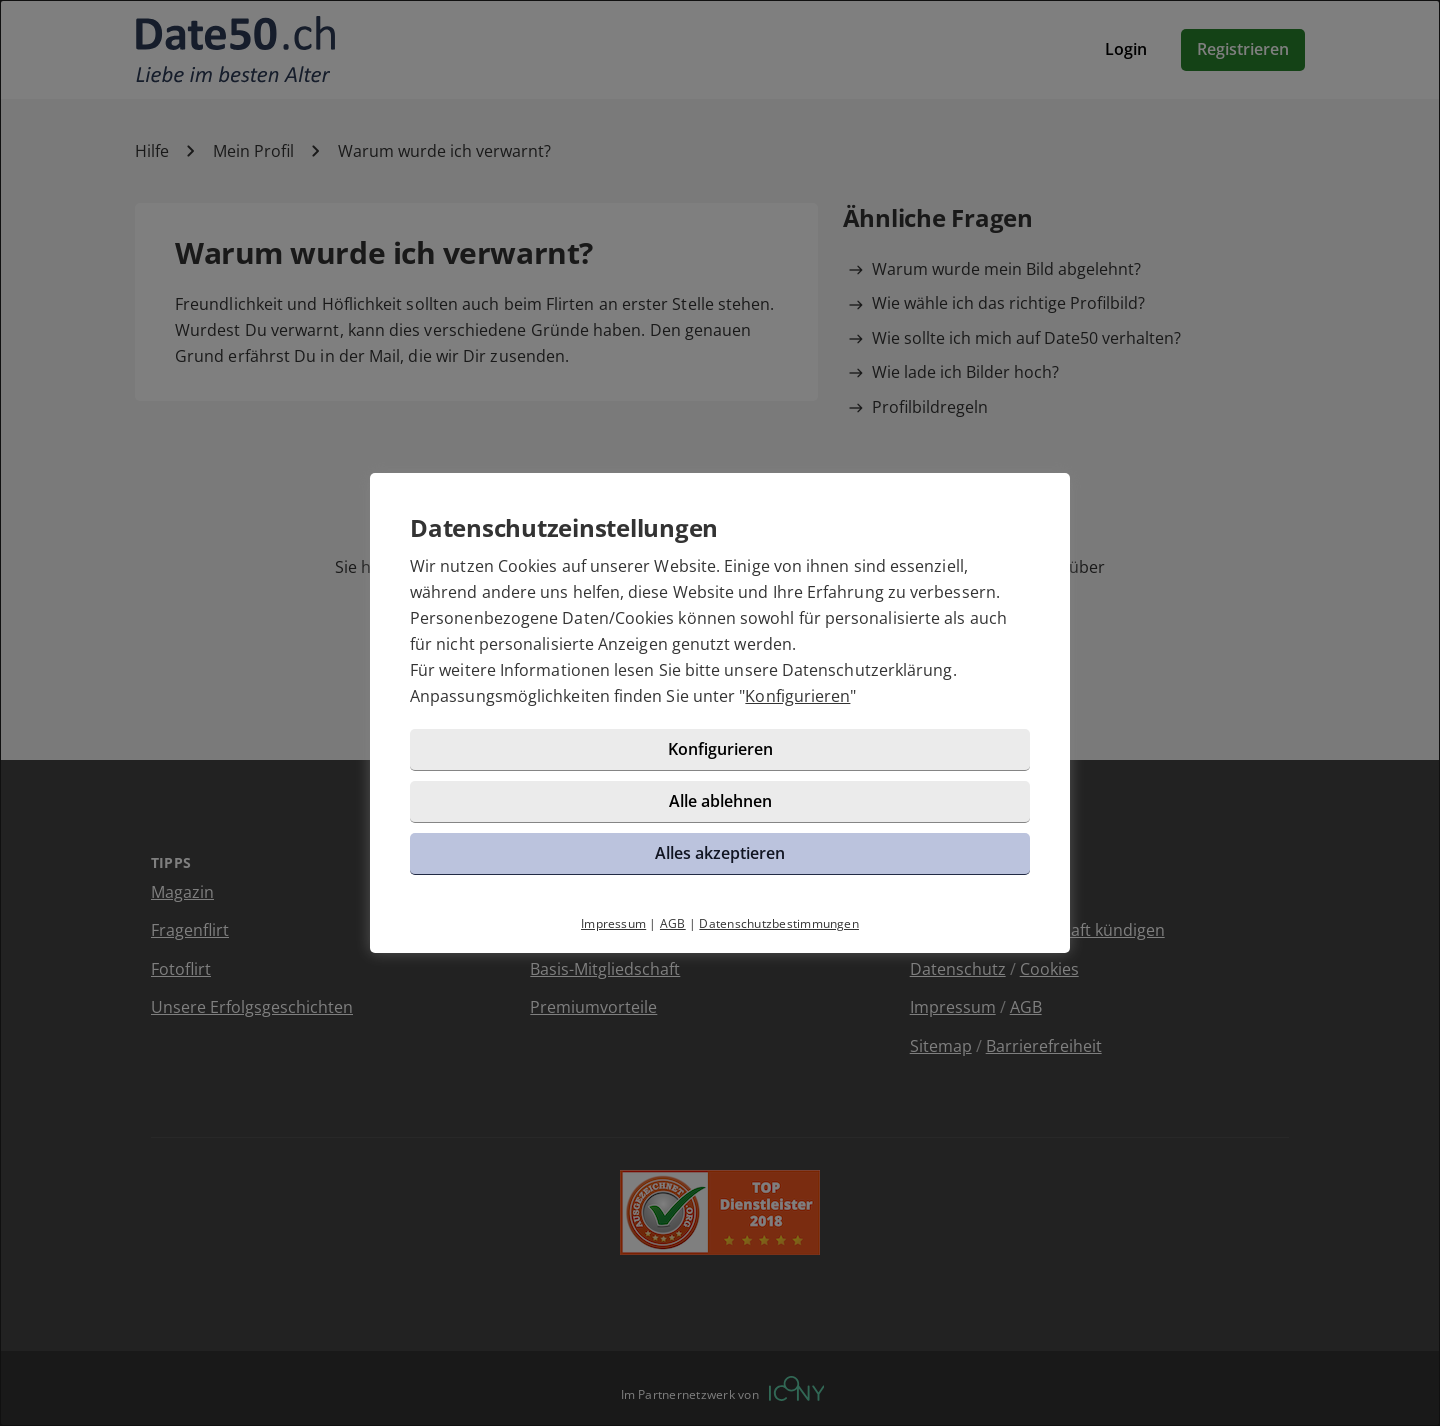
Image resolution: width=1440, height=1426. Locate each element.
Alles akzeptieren (720, 853)
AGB (673, 923)
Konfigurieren (797, 696)
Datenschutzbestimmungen (779, 923)
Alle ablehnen (720, 801)
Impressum (613, 923)
